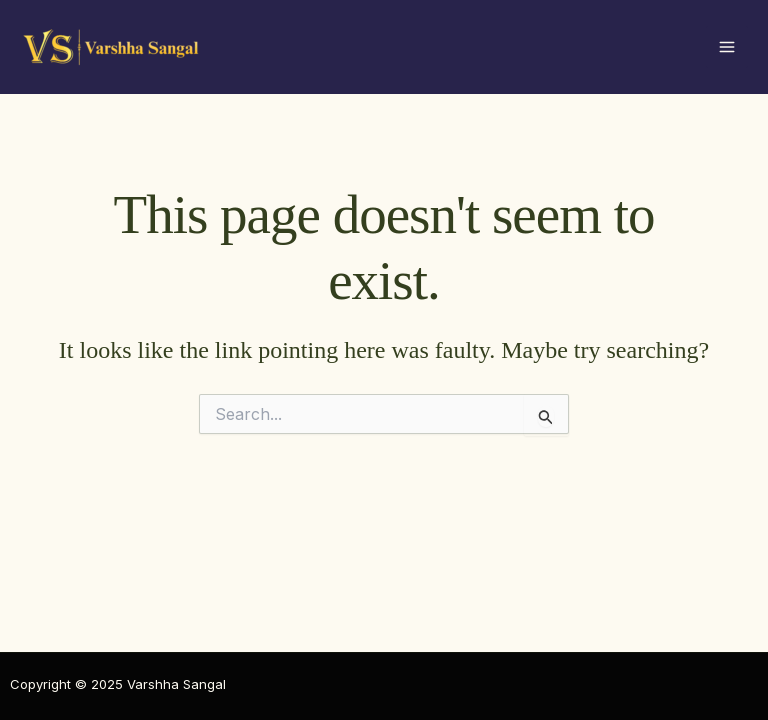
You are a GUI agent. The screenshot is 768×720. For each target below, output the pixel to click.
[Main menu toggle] (727, 47)
